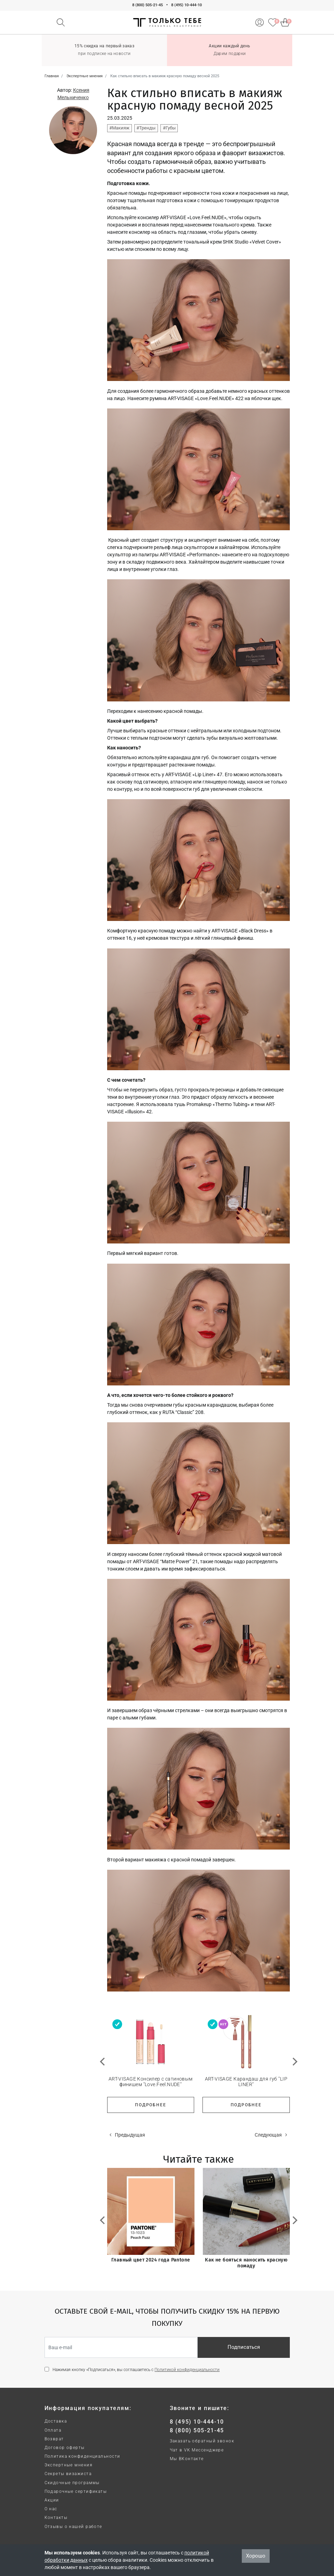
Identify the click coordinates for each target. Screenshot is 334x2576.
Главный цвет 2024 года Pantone (150, 2260)
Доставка (56, 2421)
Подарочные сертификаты (76, 2491)
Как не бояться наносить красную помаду (246, 2263)
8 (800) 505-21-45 (147, 5)
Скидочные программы (72, 2482)
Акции (52, 2500)
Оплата (53, 2430)
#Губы (169, 127)
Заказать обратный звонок (202, 2441)
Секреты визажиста (68, 2473)
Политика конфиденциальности (82, 2456)
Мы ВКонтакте (187, 2458)
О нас (51, 2508)
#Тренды (146, 127)
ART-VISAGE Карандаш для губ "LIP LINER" (246, 2082)
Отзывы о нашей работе (73, 2526)
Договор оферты (65, 2447)
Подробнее (150, 2104)
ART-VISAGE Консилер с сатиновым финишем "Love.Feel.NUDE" (151, 2082)
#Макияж (119, 127)
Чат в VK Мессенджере (197, 2450)
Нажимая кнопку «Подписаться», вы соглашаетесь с (136, 2369)
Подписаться (244, 2347)
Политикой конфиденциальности (187, 2369)
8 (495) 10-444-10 (186, 5)
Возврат (54, 2438)
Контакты (56, 2517)
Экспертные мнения (69, 2465)
